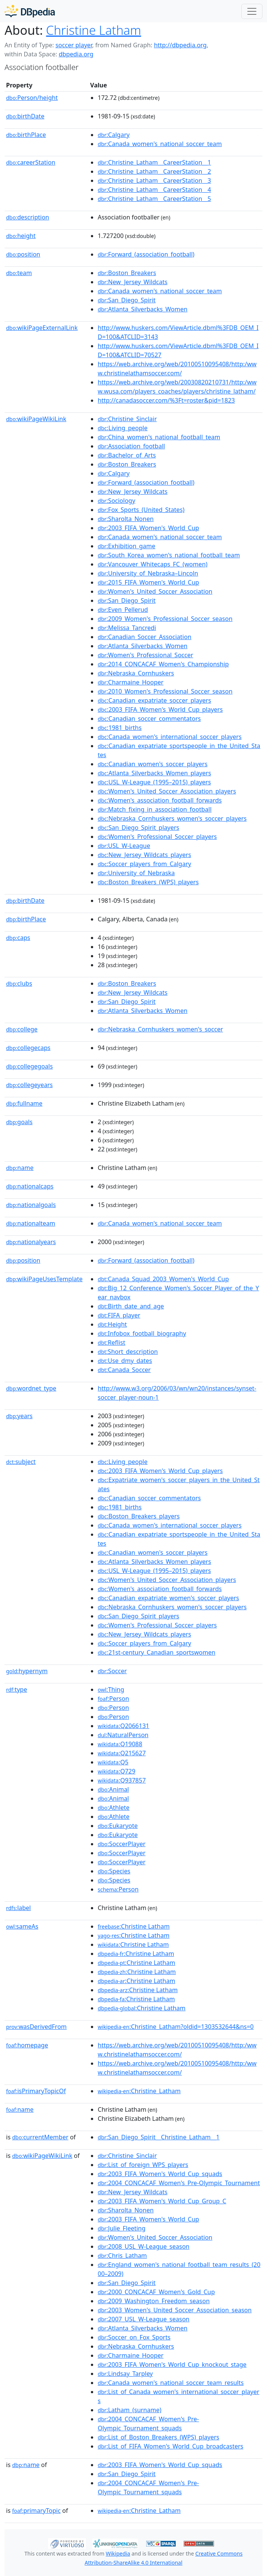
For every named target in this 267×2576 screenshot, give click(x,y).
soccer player (73, 45)
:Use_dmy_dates (125, 1360)
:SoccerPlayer (121, 1844)
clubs (19, 983)
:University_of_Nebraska (136, 873)
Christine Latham (93, 30)
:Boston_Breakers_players (139, 1516)
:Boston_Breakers (127, 273)
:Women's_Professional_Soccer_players (157, 836)
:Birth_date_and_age (131, 1306)
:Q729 (116, 1771)
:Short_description (128, 1351)
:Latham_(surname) (129, 2410)
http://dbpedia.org (180, 45)
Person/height (32, 97)
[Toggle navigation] (251, 11)
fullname (24, 1103)
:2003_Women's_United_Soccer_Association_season (174, 2310)
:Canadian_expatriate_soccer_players (154, 700)
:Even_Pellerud (123, 609)
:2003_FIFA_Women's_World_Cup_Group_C (162, 2201)
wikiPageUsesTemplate (44, 1279)
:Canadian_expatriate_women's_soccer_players (168, 1598)
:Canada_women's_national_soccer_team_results (171, 2382)
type (16, 1689)
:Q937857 (122, 1780)
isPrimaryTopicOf (36, 2091)
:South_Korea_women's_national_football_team (169, 555)
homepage (27, 2045)
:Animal (113, 1789)
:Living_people (122, 428)
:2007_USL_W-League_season (143, 2319)
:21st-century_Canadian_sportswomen (156, 1652)
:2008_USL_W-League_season (143, 2246)
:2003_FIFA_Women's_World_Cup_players (160, 709)
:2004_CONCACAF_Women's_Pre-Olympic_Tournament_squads (148, 2423)
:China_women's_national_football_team (159, 437)
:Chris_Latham (122, 2255)
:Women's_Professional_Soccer (145, 655)
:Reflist (111, 1342)
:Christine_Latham (139, 2091)
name (19, 1168)
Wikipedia (118, 2553)
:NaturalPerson (123, 1735)
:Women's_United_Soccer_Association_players (167, 791)
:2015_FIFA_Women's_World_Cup (148, 582)
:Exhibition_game (126, 546)
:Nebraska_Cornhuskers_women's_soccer (160, 1029)
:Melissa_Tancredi (127, 628)
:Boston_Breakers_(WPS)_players (148, 882)
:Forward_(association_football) (146, 254)
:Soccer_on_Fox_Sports (134, 2337)
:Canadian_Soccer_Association (144, 637)
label (18, 1908)
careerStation (30, 162)
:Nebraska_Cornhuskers (136, 673)
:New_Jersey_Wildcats (132, 282)
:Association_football (131, 446)
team (19, 273)
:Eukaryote (118, 1826)
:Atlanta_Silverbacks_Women (142, 309)
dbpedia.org (76, 54)
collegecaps (28, 1048)
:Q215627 (122, 1753)
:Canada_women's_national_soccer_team (160, 144)
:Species (114, 1871)
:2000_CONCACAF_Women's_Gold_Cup (156, 2292)
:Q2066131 (123, 1726)
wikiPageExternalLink (42, 328)
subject (21, 1462)
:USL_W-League (124, 846)
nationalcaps (29, 1186)
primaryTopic (36, 2510)
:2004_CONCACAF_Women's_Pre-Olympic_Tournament (179, 2183)
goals (19, 1122)
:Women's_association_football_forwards (160, 800)
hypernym (27, 1671)
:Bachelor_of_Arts (127, 455)
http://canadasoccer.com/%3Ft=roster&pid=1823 (166, 400)
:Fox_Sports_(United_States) (141, 510)
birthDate (25, 116)
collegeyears (29, 1085)
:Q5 (113, 1762)
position (23, 254)
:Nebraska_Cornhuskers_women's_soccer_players (172, 818)
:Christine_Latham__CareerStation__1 (154, 162)
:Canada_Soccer (124, 1370)
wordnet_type (31, 1388)
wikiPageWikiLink (36, 419)
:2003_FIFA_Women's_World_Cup (148, 528)
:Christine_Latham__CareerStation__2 (154, 171)
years (19, 1416)
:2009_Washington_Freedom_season (154, 2301)
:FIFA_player (119, 1315)
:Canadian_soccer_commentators (149, 718)
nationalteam (30, 1223)
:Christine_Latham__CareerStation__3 (154, 180)
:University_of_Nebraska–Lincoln (148, 573)
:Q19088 (120, 1744)
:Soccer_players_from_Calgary (144, 864)
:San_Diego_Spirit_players (138, 827)
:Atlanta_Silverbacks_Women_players (154, 773)
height (21, 236)
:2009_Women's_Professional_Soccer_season (165, 618)
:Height (112, 1324)
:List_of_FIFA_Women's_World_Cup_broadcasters (170, 2446)
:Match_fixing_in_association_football (154, 809)
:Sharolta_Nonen (126, 519)
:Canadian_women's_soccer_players (153, 764)
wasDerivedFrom (36, 2026)
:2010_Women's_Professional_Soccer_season (165, 691)
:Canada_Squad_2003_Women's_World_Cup (163, 1279)
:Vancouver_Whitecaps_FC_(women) (153, 564)
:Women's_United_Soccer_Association (155, 591)
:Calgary (114, 135)
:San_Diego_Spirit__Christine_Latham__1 (159, 2137)
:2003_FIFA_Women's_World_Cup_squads (160, 2174)
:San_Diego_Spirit (127, 300)
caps (18, 937)
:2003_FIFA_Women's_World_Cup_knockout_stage (172, 2364)
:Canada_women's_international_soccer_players (170, 737)
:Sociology (116, 500)
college (21, 1029)
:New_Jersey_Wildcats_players (144, 855)
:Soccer (112, 1671)
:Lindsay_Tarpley (125, 2373)
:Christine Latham (134, 1926)
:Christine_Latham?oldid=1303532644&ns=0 (176, 2026)
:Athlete (114, 1807)
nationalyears (31, 1242)
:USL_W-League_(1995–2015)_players (154, 782)
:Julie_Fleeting (121, 2228)
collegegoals (29, 1066)
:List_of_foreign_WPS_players (143, 2165)
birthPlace (26, 135)
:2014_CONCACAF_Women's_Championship (163, 664)
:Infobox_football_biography (142, 1333)
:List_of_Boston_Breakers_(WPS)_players (158, 2437)
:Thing (111, 1689)
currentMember (40, 2137)
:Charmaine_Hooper (131, 682)
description (27, 217)
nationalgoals (31, 1205)
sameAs (22, 1926)
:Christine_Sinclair (127, 419)
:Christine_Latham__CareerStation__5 (154, 198)
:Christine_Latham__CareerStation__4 (154, 189)
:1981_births (120, 727)
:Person (113, 1698)
